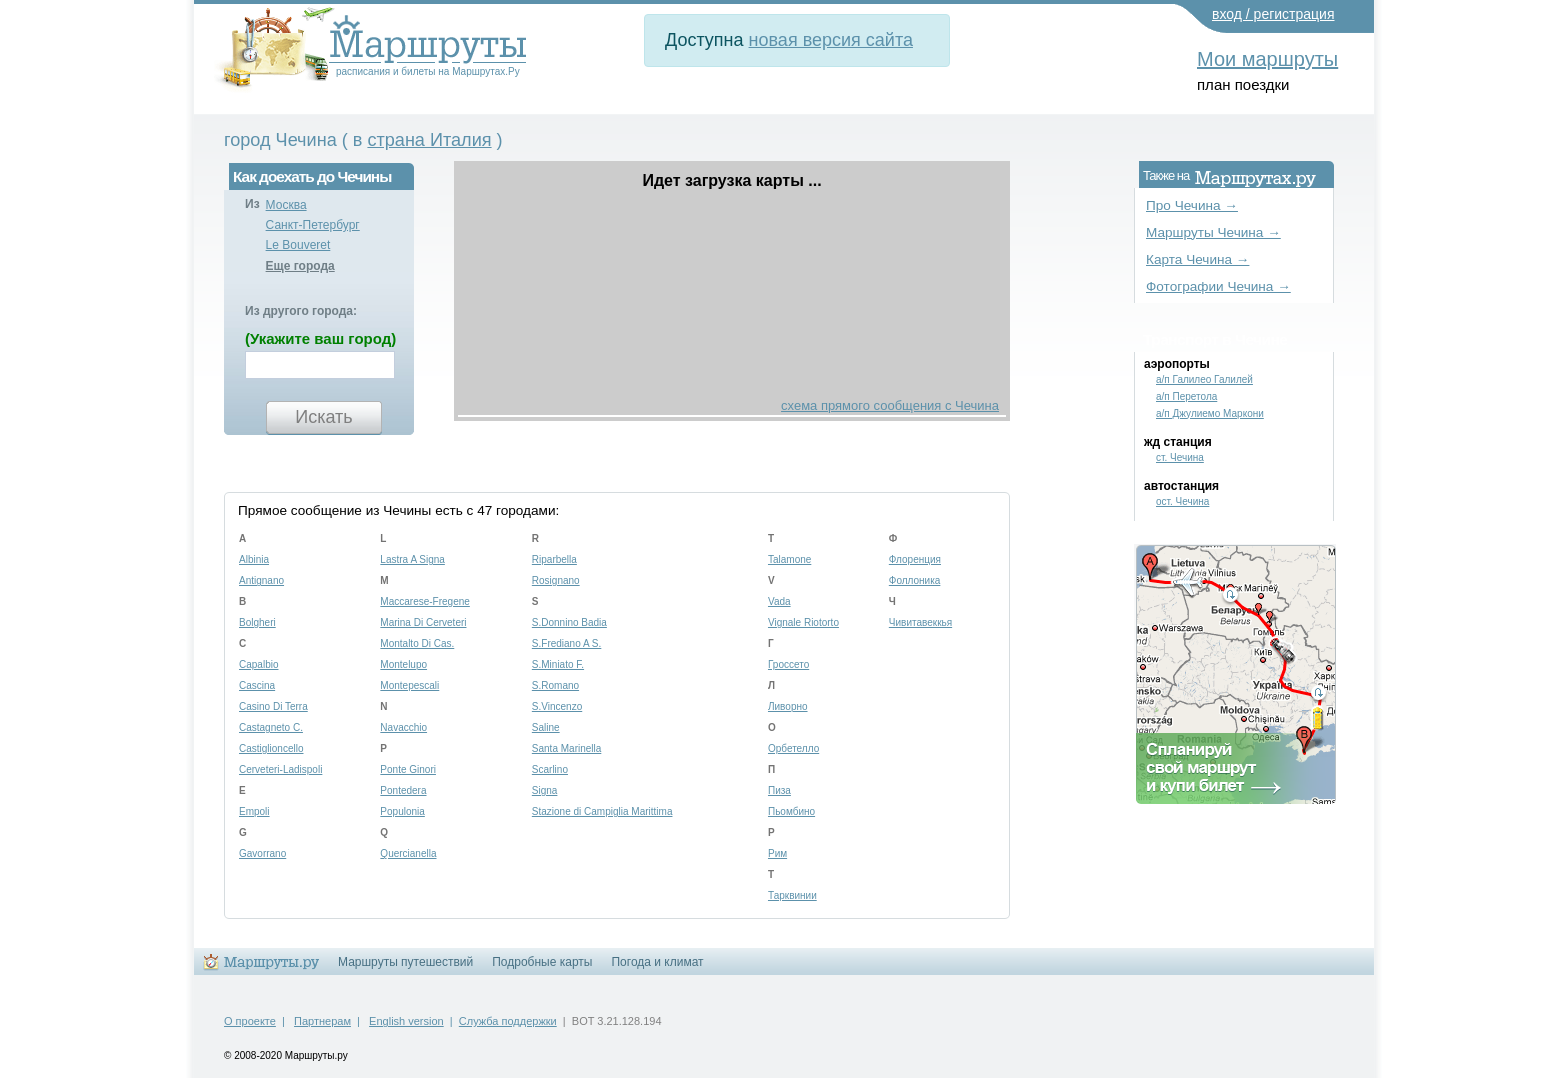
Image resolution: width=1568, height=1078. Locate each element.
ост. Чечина (1182, 501)
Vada (779, 601)
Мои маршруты (1267, 59)
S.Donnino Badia (569, 622)
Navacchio (403, 727)
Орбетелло (793, 748)
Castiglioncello (271, 748)
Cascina (257, 685)
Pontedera (403, 790)
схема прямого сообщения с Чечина (890, 405)
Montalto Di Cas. (417, 643)
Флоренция (915, 559)
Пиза (779, 790)
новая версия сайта (831, 40)
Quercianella (408, 853)
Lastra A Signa (412, 559)
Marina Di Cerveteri (423, 622)
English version (406, 1021)
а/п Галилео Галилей (1204, 379)
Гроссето (788, 664)
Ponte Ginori (408, 769)
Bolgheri (257, 622)
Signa (545, 790)
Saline (546, 727)
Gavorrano (262, 853)
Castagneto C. (271, 727)
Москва (286, 205)
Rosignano (556, 580)
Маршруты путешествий (405, 962)
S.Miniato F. (558, 664)
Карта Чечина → (1197, 259)
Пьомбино (791, 811)
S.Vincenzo (557, 706)
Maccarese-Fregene (424, 601)
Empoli (254, 811)
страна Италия (429, 140)
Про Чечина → (1192, 205)
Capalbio (258, 664)
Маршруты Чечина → (1213, 232)
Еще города (300, 266)
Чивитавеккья (920, 622)
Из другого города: (301, 311)
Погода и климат (657, 962)
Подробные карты (542, 962)
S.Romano (555, 685)
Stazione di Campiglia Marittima (602, 811)
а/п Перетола (1186, 396)
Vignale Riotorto (803, 622)
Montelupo (403, 664)
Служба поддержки (508, 1021)
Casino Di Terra (273, 706)
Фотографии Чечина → (1218, 286)
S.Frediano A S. (567, 643)
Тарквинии (792, 895)
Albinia (254, 559)
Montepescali (409, 685)
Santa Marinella (566, 748)
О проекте (250, 1021)
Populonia (402, 811)
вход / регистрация (1273, 14)
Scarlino (550, 769)
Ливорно (788, 706)
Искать (323, 417)
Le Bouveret (298, 245)
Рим (777, 853)
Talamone (789, 559)
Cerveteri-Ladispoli (280, 769)
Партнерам (322, 1021)
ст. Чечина (1180, 457)
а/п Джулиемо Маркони (1210, 413)
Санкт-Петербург (313, 225)
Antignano (261, 580)
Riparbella (554, 559)
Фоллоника (915, 580)
